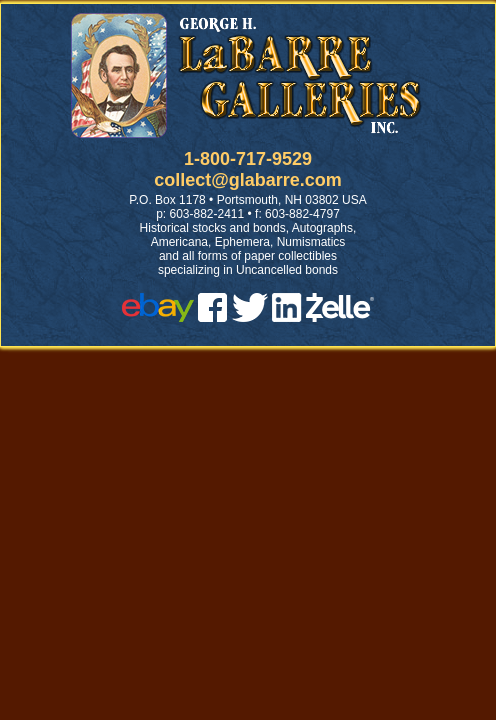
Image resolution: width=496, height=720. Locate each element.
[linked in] (287, 316)
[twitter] (250, 316)
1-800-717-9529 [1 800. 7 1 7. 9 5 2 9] (248, 159)
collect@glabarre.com (248, 180)
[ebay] (158, 316)
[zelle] (340, 316)
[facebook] (212, 316)
